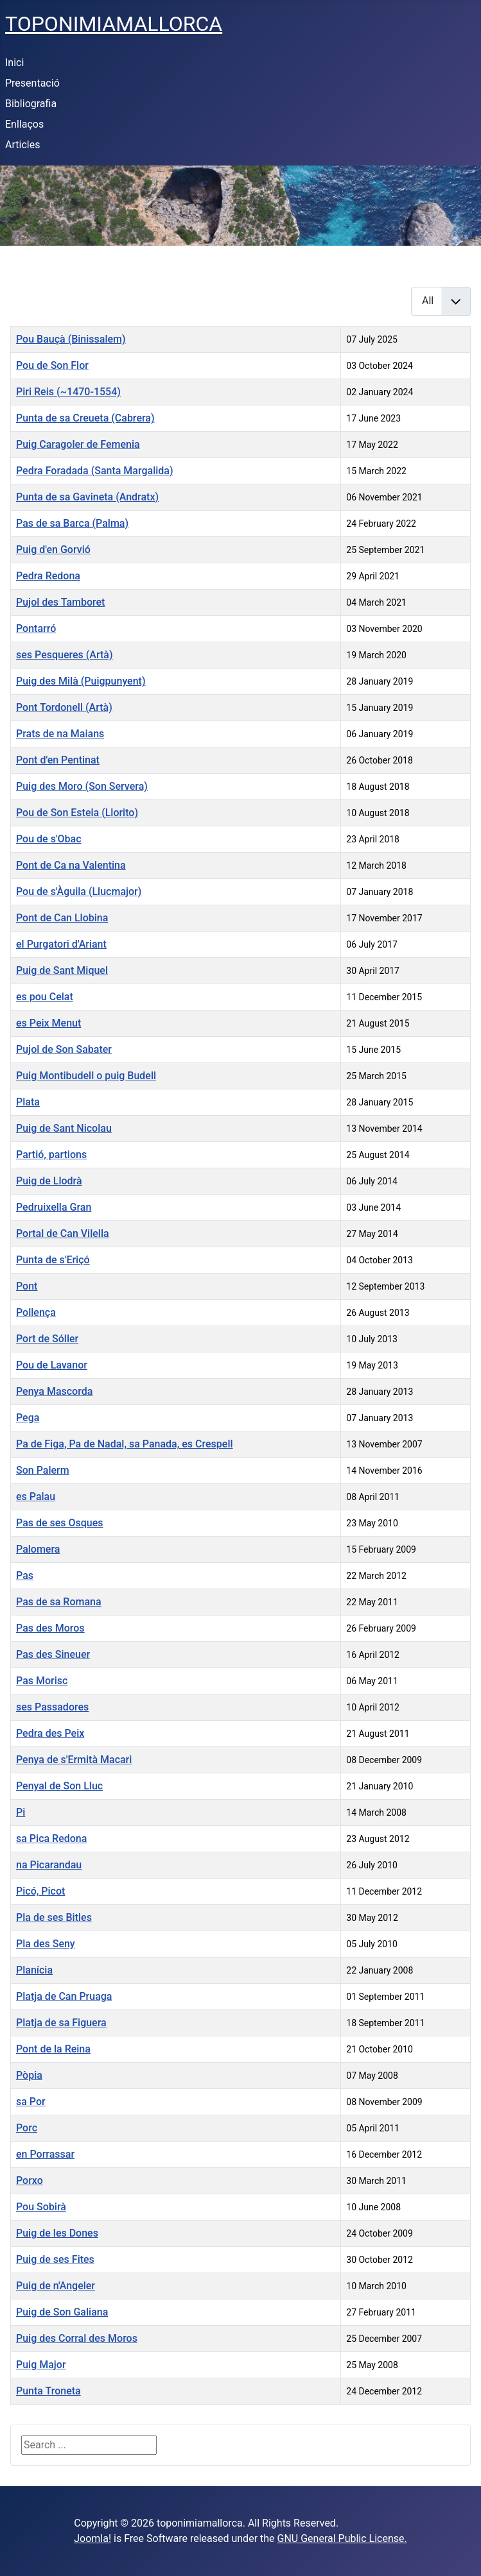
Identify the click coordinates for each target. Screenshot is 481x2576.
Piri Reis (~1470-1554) (68, 392)
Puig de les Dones (57, 2233)
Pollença (36, 1312)
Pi (20, 1812)
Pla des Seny (45, 1944)
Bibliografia (31, 104)
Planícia (34, 1970)
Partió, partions (51, 1154)
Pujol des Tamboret (60, 602)
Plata (28, 1102)
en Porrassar (45, 2154)
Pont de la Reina (53, 2049)
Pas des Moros (50, 1628)
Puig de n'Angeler (55, 2286)
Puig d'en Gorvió (53, 549)
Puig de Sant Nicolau (64, 1128)
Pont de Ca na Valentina (71, 865)
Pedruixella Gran (53, 1207)
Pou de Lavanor (51, 1365)
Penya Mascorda (54, 1391)
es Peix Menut (48, 1023)
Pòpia (29, 2075)
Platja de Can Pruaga (64, 1996)
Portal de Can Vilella (62, 1233)
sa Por (31, 2101)
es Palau (35, 1496)
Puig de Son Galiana (62, 2312)
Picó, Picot (40, 1891)
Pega (27, 1418)
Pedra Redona (48, 576)
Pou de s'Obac (49, 839)
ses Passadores (52, 1707)
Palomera (38, 1549)
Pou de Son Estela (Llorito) (77, 812)
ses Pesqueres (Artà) (64, 655)
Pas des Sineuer (53, 1654)
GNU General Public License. (342, 2538)
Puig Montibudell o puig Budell (86, 1076)
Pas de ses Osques (59, 1523)
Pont (26, 1286)
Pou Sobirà (41, 2207)
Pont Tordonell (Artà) (64, 707)
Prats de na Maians (60, 734)
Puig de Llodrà (49, 1181)
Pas (24, 1575)
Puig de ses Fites (55, 2259)
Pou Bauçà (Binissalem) (71, 339)
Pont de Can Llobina (62, 918)
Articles (22, 145)
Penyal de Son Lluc (59, 1786)
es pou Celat (44, 997)
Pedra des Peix (50, 1733)
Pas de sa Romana (58, 1602)
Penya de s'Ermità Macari (74, 1759)
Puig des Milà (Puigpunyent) (81, 681)
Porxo (29, 2180)
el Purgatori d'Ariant (61, 944)
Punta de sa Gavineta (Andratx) (87, 497)
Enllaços (24, 124)
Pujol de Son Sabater (64, 1049)
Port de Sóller (47, 1339)
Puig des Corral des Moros (76, 2338)
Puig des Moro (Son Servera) (82, 786)
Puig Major (41, 2364)
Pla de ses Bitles (54, 1917)
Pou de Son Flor (52, 365)
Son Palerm (42, 1470)
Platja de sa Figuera (61, 2023)
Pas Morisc (41, 1681)
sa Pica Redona (51, 1838)
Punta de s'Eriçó (53, 1260)
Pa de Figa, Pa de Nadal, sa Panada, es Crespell (124, 1444)
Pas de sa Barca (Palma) (72, 523)
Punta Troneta (48, 2391)
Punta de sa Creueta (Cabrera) (85, 418)
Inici (14, 62)
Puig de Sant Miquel (62, 970)
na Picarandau (49, 1865)
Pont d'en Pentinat (58, 760)
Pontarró (36, 628)
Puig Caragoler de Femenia (78, 444)
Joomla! (92, 2538)
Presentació (32, 83)
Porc (26, 2128)
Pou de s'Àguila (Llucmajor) (78, 891)
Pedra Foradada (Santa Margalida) (94, 471)
